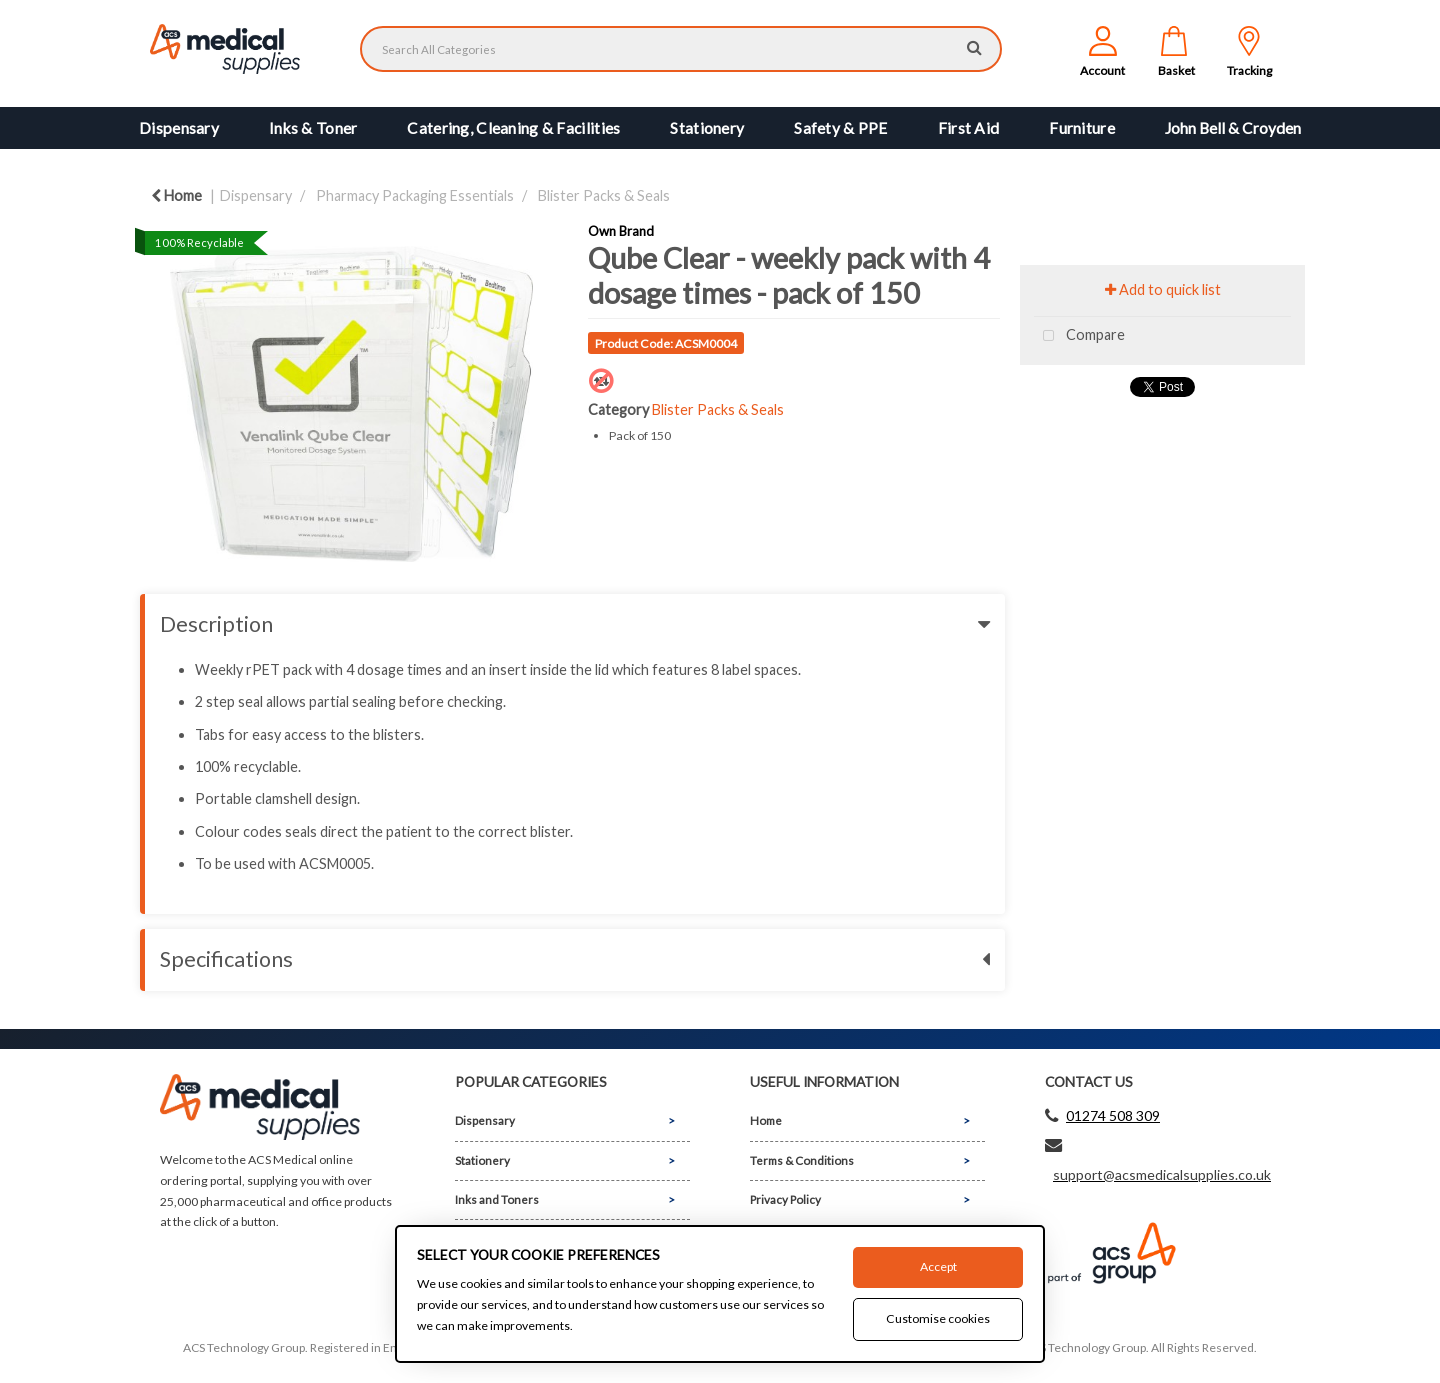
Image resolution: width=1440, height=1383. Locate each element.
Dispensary (179, 128)
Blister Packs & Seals (604, 195)
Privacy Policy (785, 1199)
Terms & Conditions (802, 1160)
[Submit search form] (974, 46)
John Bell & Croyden (1233, 128)
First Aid (969, 128)
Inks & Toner (313, 128)
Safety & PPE (840, 128)
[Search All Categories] (681, 49)
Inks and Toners (497, 1199)
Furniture (1082, 128)
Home (176, 195)
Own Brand (621, 231)
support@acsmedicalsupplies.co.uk (1162, 1174)
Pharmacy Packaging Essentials (415, 195)
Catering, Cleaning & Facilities (513, 128)
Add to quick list (1163, 289)
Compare (1079, 336)
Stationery (707, 128)
